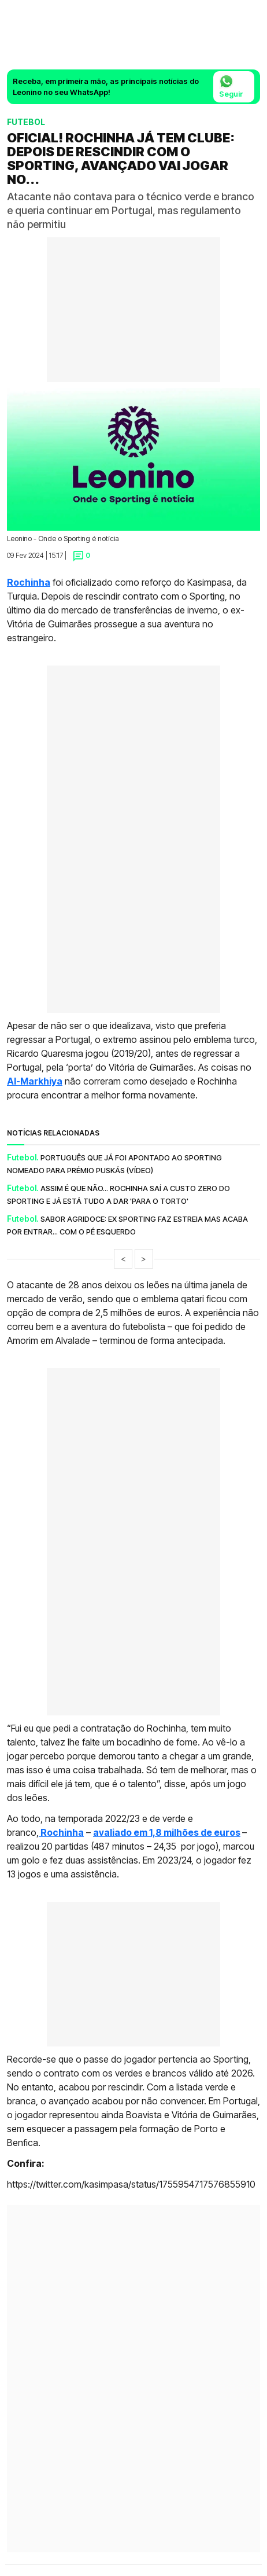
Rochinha (28, 582)
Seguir (231, 86)
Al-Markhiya (34, 1081)
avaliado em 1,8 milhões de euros (166, 1832)
